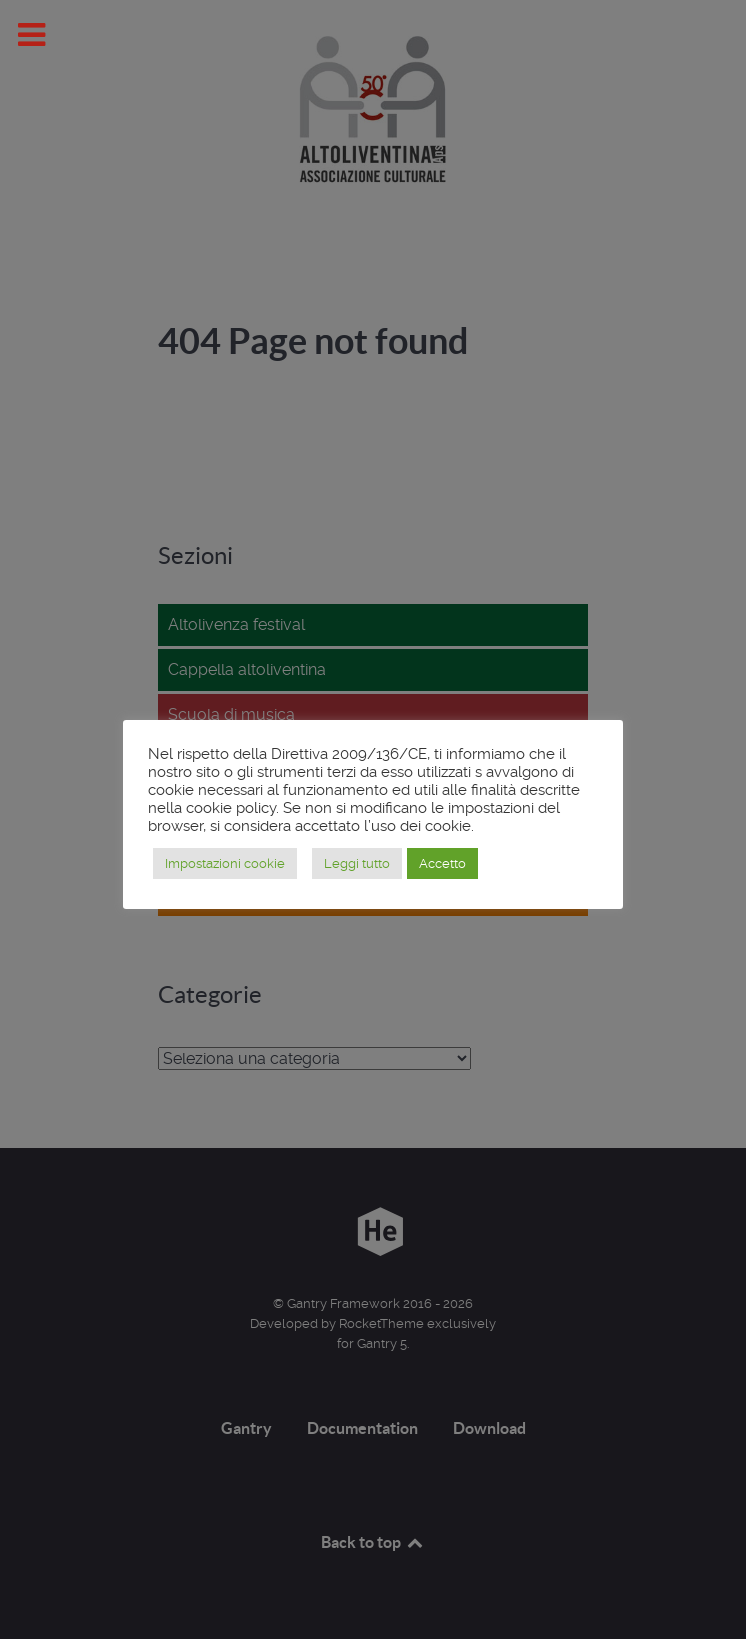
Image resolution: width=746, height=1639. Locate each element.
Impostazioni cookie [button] (225, 863)
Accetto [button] (442, 863)
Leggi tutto (357, 863)
